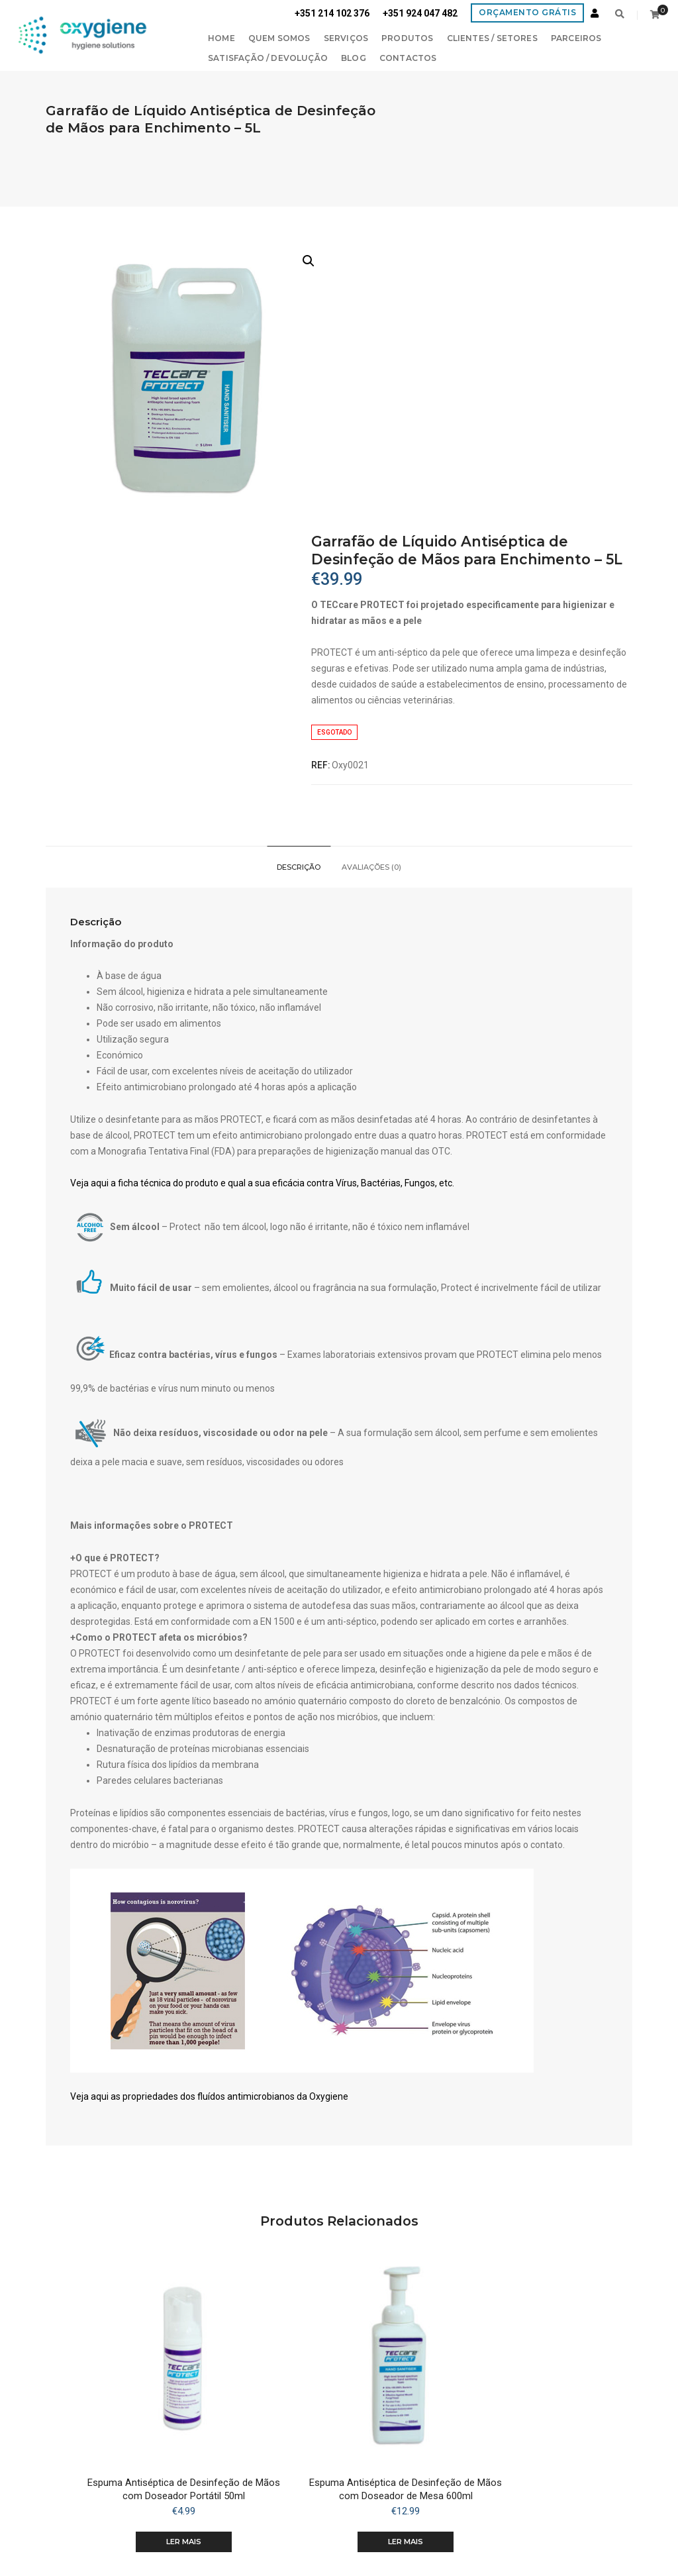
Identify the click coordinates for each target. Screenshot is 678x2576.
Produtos (351, 36)
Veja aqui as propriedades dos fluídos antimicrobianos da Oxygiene (215, 1837)
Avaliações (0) (372, 584)
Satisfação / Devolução (212, 56)
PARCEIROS (520, 36)
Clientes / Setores (436, 36)
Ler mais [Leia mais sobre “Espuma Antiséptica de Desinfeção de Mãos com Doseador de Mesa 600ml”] (338, 2255)
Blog (298, 56)
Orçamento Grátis (527, 12)
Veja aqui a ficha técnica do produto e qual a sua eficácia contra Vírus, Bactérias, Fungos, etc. (268, 904)
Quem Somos (224, 36)
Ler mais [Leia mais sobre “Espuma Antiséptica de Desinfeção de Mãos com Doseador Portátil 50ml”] (166, 2255)
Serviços (289, 36)
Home (165, 36)
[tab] (298, 584)
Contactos (352, 56)
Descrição (298, 584)
